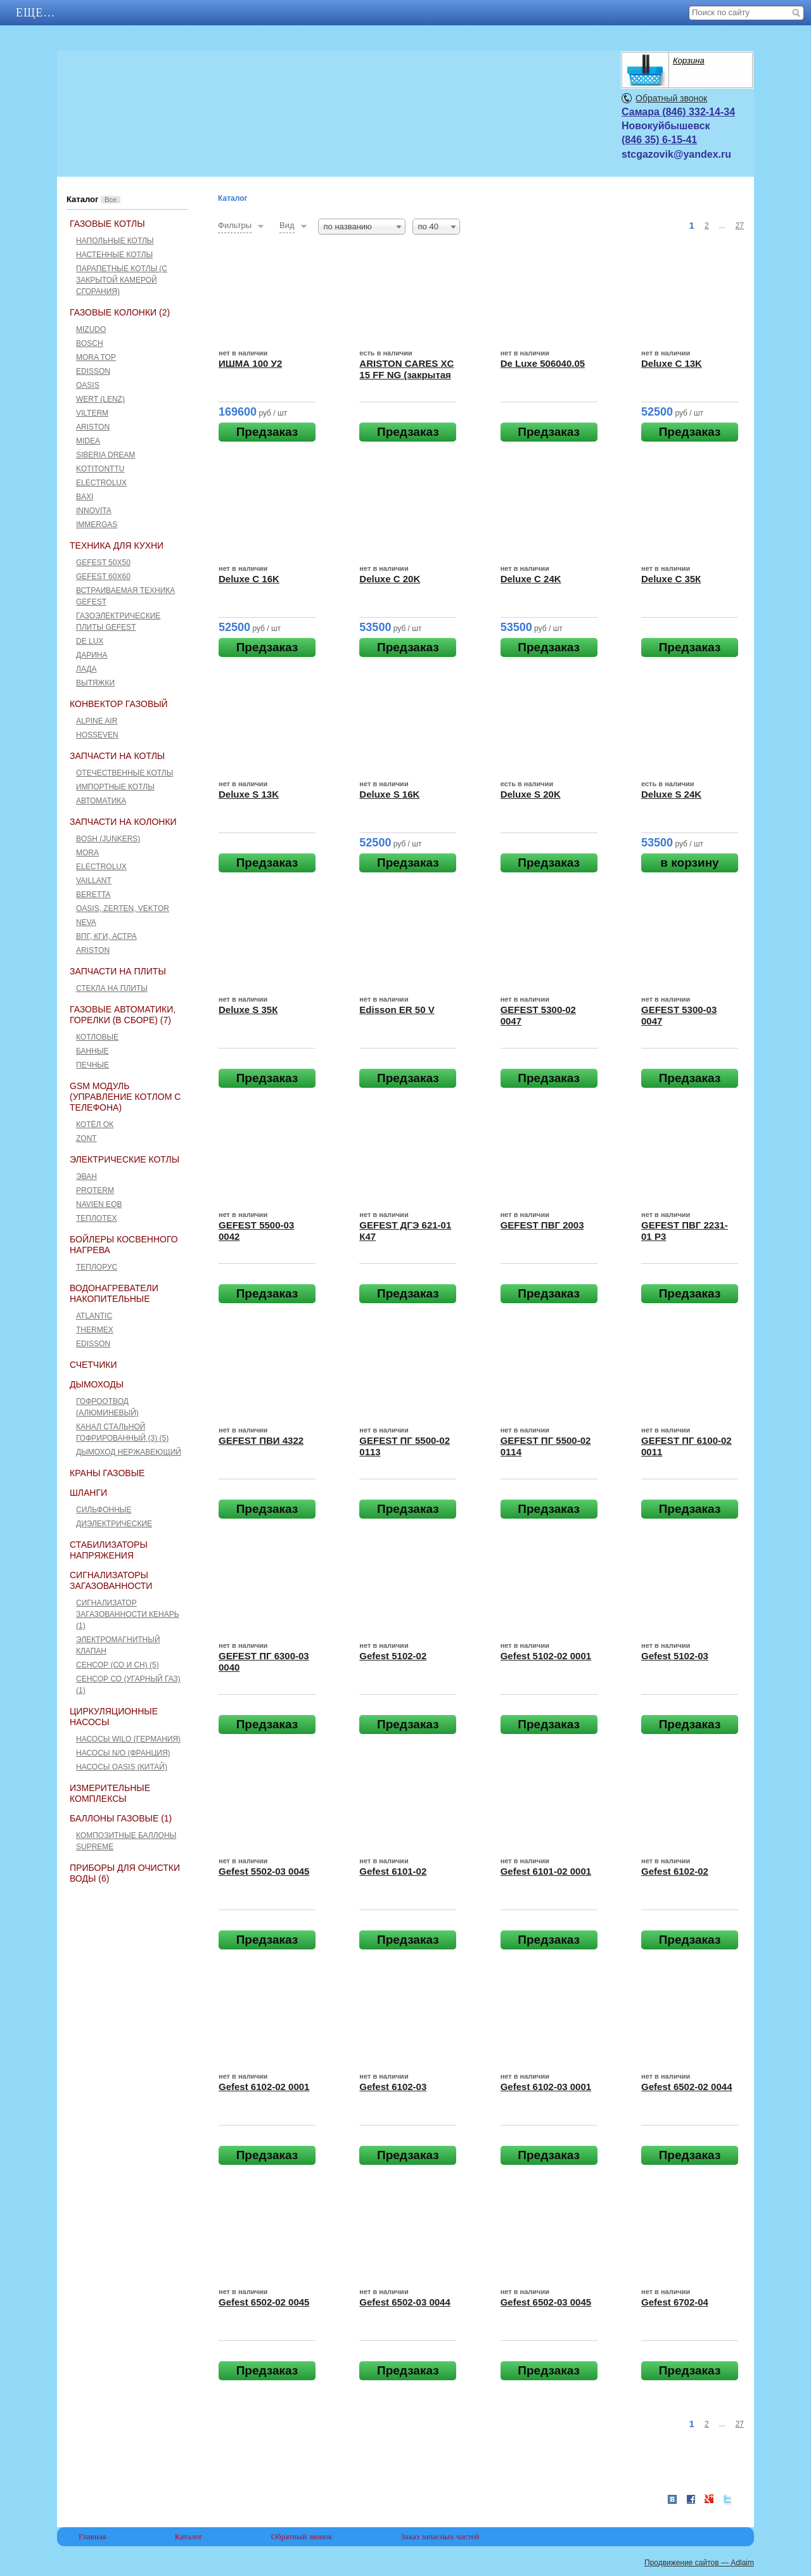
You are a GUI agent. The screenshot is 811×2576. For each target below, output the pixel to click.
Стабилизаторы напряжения (109, 1550)
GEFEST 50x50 (103, 562)
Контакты (302, 12)
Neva (86, 922)
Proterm (95, 1190)
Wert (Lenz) (100, 399)
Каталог (209, 12)
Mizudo (91, 329)
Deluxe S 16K (389, 794)
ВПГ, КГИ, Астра (106, 936)
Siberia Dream (105, 454)
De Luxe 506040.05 (543, 363)
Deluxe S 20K (531, 794)
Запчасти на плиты (118, 971)
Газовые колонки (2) (120, 312)
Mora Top (96, 357)
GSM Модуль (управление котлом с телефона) (125, 1097)
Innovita (94, 510)
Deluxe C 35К (671, 578)
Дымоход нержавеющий (128, 1452)
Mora (87, 852)
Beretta (93, 894)
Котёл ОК (94, 1124)
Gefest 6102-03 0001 (546, 2086)
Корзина (689, 60)
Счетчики (93, 1365)
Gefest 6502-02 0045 (264, 2302)
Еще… (472, 12)
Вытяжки (95, 683)
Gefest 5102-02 (392, 1655)
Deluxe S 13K (249, 794)
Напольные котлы (115, 240)
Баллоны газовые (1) (121, 1818)
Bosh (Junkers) (108, 838)
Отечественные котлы (124, 772)
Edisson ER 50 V (396, 1009)
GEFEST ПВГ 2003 (542, 1225)
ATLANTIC (94, 1315)
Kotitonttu (100, 468)
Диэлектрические (114, 1523)
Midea (88, 441)
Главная (44, 12)
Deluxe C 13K (671, 363)
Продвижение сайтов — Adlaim (699, 2562)
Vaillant (94, 880)
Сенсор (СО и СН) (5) (117, 1665)
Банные (92, 1051)
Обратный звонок (671, 98)
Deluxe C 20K (389, 578)
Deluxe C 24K (531, 578)
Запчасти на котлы (117, 756)
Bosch (89, 343)
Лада (86, 669)
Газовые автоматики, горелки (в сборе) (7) (123, 1014)
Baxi (84, 496)
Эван (86, 1176)
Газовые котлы (107, 224)
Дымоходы (97, 1384)
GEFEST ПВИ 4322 (261, 1440)
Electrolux (101, 482)
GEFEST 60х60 (103, 576)
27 (740, 225)
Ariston (93, 427)
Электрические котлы (124, 1159)
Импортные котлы (115, 786)
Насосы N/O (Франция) (123, 1753)
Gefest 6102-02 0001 (264, 2086)
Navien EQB (99, 1204)
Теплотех (96, 1218)
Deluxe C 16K (249, 578)
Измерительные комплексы (110, 1793)
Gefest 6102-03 (392, 2086)
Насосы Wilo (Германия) (128, 1739)
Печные (92, 1065)
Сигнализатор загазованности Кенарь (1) (127, 1614)
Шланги (88, 1493)
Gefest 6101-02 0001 (546, 1871)
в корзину (689, 862)
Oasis (87, 385)
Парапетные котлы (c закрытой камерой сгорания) (121, 280)
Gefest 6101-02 (392, 1871)
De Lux (89, 641)
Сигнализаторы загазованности (111, 1580)
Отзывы (395, 12)
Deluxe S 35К (248, 1009)
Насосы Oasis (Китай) (121, 1767)
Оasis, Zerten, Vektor (122, 908)
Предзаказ (267, 431)
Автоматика (101, 800)
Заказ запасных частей (440, 2536)
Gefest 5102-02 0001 (546, 1655)
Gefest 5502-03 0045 (264, 1871)
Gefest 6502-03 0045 (546, 2302)
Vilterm (92, 413)
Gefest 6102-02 (674, 1871)
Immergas (96, 524)
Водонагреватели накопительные (114, 1293)
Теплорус (96, 1267)
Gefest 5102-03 (674, 1655)
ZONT (86, 1138)
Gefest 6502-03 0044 (404, 2302)
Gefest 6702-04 (674, 2302)
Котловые (97, 1037)
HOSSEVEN (97, 734)
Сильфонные (103, 1509)
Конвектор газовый (119, 704)
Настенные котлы (114, 254)
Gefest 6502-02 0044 (686, 2086)
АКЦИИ (127, 12)
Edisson (93, 371)
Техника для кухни (116, 545)
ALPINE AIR (96, 721)
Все (111, 199)
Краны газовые (107, 1473)
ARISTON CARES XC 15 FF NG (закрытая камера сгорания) (406, 375)
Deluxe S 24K (671, 794)
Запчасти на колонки (123, 822)
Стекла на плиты (112, 988)
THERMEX (94, 1329)
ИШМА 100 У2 (250, 363)
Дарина (91, 655)
